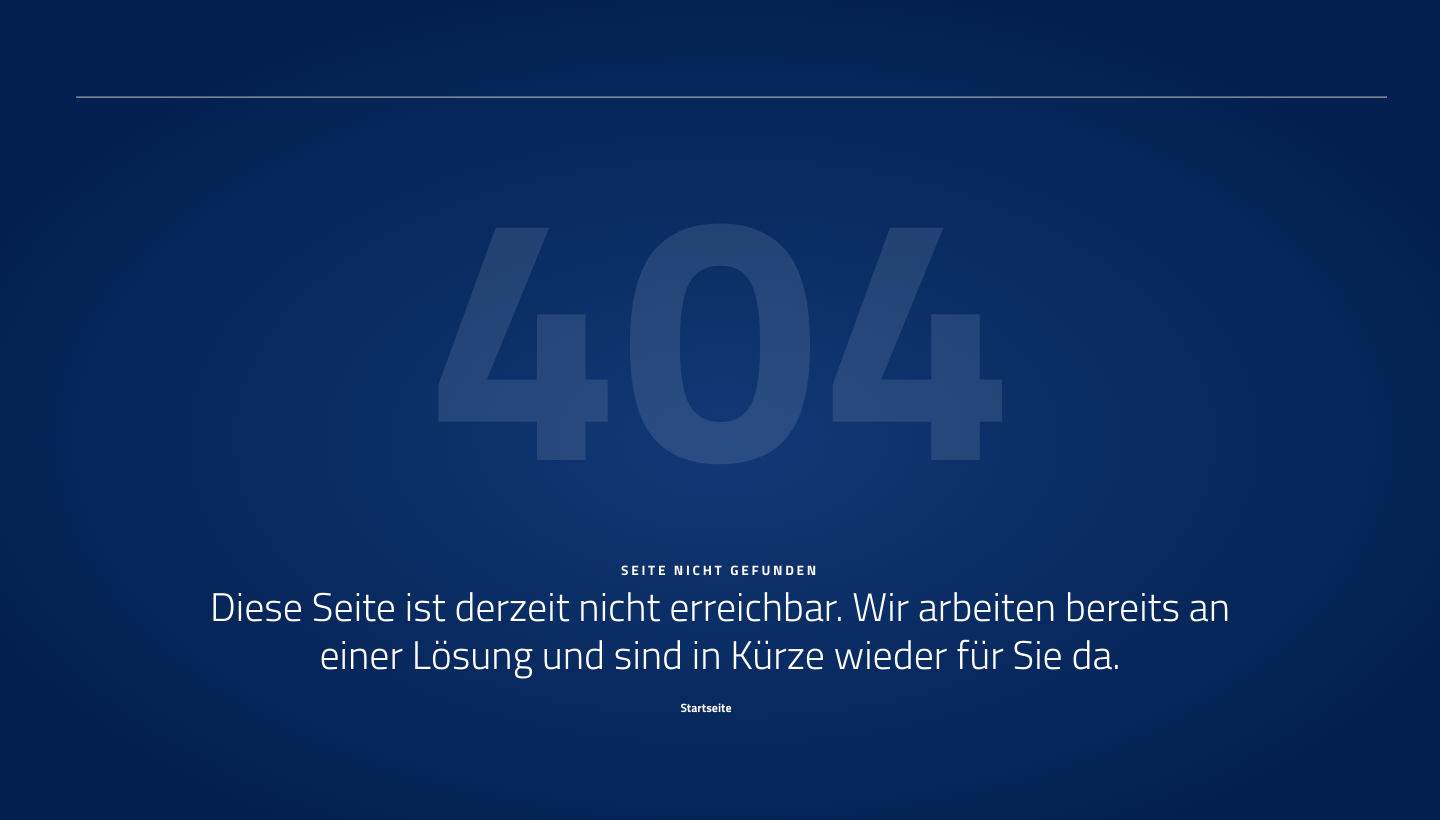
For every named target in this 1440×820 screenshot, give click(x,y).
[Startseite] (720, 707)
